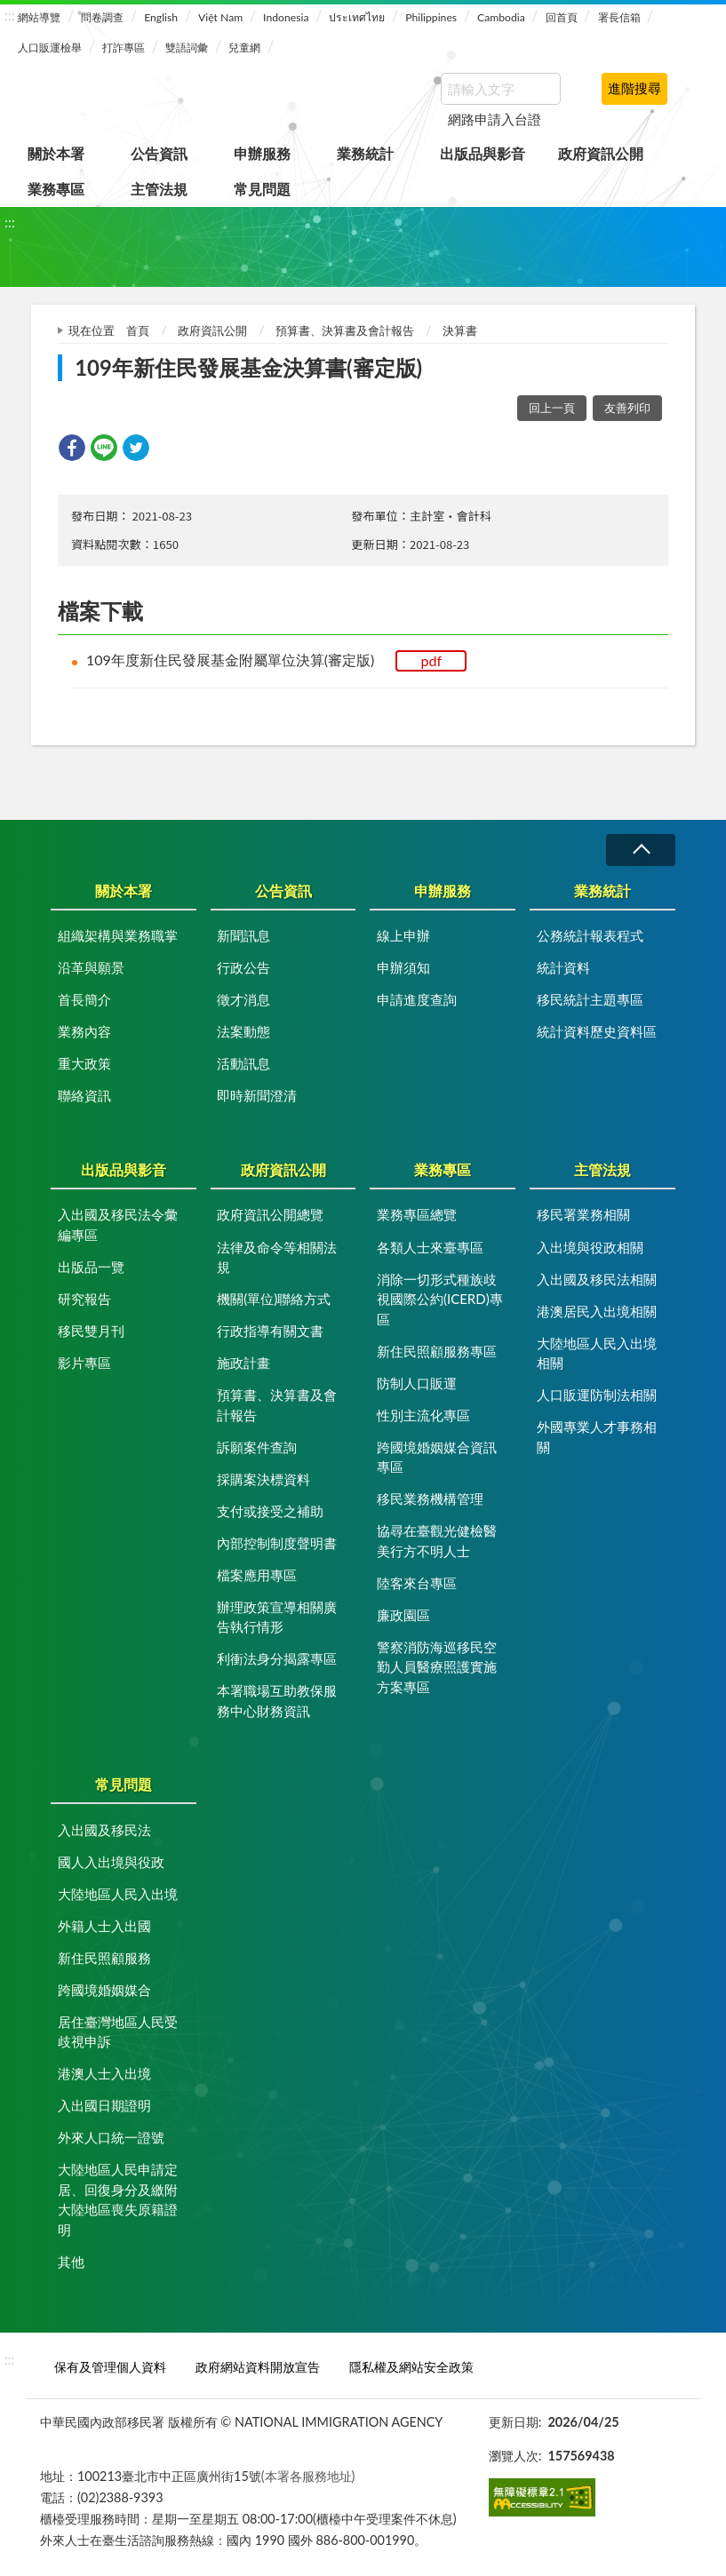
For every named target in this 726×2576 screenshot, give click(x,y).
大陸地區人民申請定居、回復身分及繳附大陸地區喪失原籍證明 (118, 2199)
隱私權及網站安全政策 (411, 2366)
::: (9, 14)
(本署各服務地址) (308, 2476)
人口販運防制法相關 (597, 1395)
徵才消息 (243, 999)
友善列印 (627, 408)
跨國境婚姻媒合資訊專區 (437, 1457)
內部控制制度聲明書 (277, 1543)
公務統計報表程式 (590, 935)
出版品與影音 (482, 153)
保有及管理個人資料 (110, 2366)
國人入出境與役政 (111, 1862)
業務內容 (84, 1031)
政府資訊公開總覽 (270, 1214)
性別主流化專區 (423, 1415)
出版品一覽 (91, 1267)
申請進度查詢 (417, 999)
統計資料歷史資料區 (597, 1031)
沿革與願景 (91, 967)
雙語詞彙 (186, 47)
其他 (71, 2262)
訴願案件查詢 (257, 1447)
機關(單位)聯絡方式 (274, 1299)
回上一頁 (552, 408)
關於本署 (56, 153)
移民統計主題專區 (590, 999)
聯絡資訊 (84, 1095)
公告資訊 (159, 153)
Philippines (431, 17)
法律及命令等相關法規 (277, 1257)
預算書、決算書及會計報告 (344, 330)
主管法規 (159, 188)
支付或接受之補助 (270, 1511)
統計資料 (563, 967)
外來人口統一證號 (111, 2137)
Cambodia (501, 17)
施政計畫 (243, 1363)
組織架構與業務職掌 (118, 935)
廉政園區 (403, 1615)
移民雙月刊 (91, 1331)
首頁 (137, 330)
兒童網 (244, 47)
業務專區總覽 (417, 1214)
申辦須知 (403, 967)
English (161, 17)
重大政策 (84, 1063)
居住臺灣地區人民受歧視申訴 (118, 2032)
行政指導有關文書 (270, 1331)
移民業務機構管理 (430, 1499)
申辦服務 (262, 153)
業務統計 (365, 153)
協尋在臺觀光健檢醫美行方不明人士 (437, 1541)
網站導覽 (39, 17)
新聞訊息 (243, 935)
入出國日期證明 (104, 2105)
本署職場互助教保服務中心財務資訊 (277, 1700)
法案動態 (243, 1031)
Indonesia (285, 17)
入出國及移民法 (104, 1830)
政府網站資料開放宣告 (257, 2366)
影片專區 (84, 1363)
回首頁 (562, 17)
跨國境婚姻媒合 (104, 1990)
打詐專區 (123, 47)
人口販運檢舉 (50, 47)
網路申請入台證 (494, 119)
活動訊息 (243, 1063)
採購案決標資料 (263, 1479)
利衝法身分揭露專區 (277, 1658)
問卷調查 (102, 17)
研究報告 (84, 1299)
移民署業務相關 (583, 1214)
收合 (640, 849)
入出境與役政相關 (590, 1247)
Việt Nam (220, 17)
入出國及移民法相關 (597, 1279)
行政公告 (243, 967)
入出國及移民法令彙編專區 (118, 1224)
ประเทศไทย (357, 17)
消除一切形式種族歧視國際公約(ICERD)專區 (440, 1299)
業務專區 (56, 188)
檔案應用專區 (257, 1575)
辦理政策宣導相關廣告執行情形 (277, 1617)
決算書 (460, 330)
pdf (432, 660)
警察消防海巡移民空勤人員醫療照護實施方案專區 (437, 1667)
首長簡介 (84, 999)
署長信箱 (619, 17)
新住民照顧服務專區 (437, 1351)
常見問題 (262, 188)
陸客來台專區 (417, 1583)
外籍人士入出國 (104, 1926)
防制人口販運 (417, 1383)
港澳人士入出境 (104, 2073)
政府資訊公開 (600, 153)
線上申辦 (403, 935)
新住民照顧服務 (104, 1958)
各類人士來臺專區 (430, 1247)
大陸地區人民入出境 (118, 1894)
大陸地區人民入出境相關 (597, 1353)
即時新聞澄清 (257, 1095)
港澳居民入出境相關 (597, 1311)
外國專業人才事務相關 (597, 1437)
